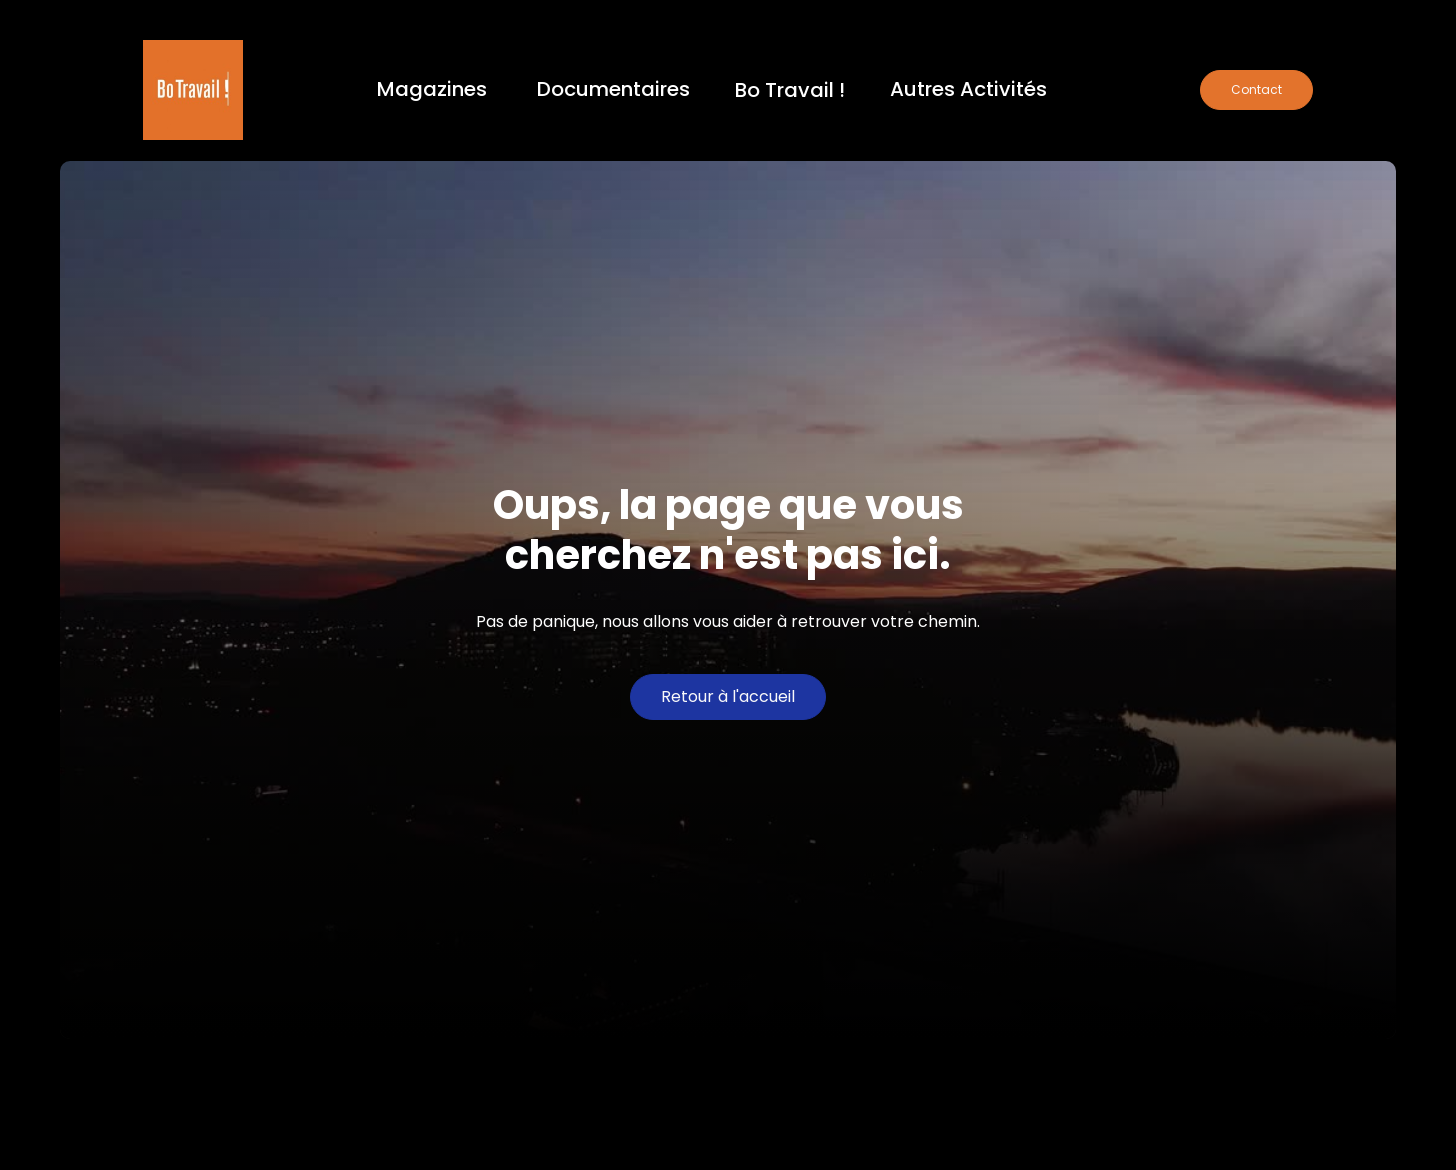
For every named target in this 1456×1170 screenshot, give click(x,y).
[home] (193, 90)
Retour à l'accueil (728, 696)
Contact (1256, 89)
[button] (432, 90)
